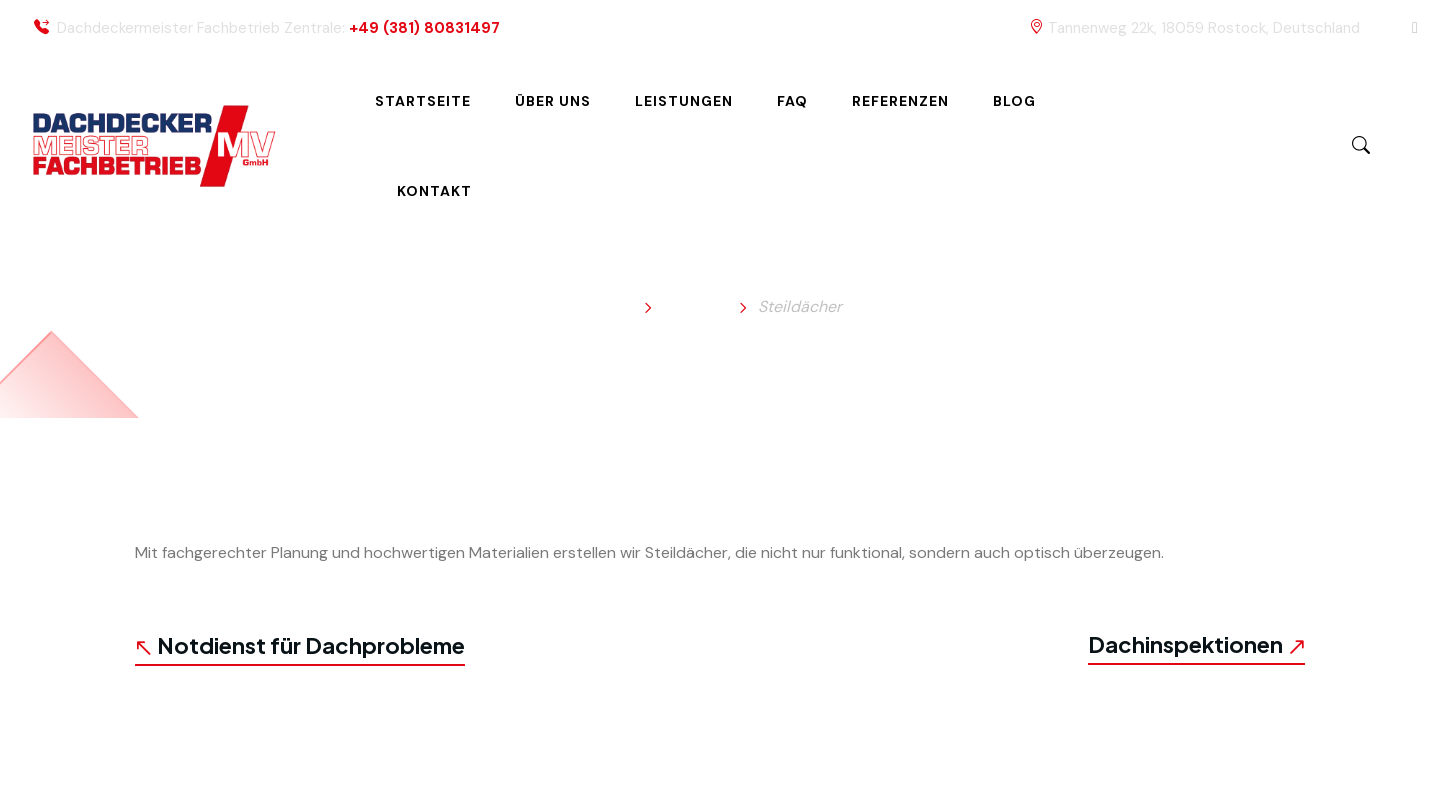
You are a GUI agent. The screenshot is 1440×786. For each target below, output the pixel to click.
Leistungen (684, 101)
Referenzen (900, 101)
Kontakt (434, 191)
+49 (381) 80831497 (424, 28)
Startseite (423, 101)
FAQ (792, 101)
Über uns (553, 101)
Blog (1014, 101)
